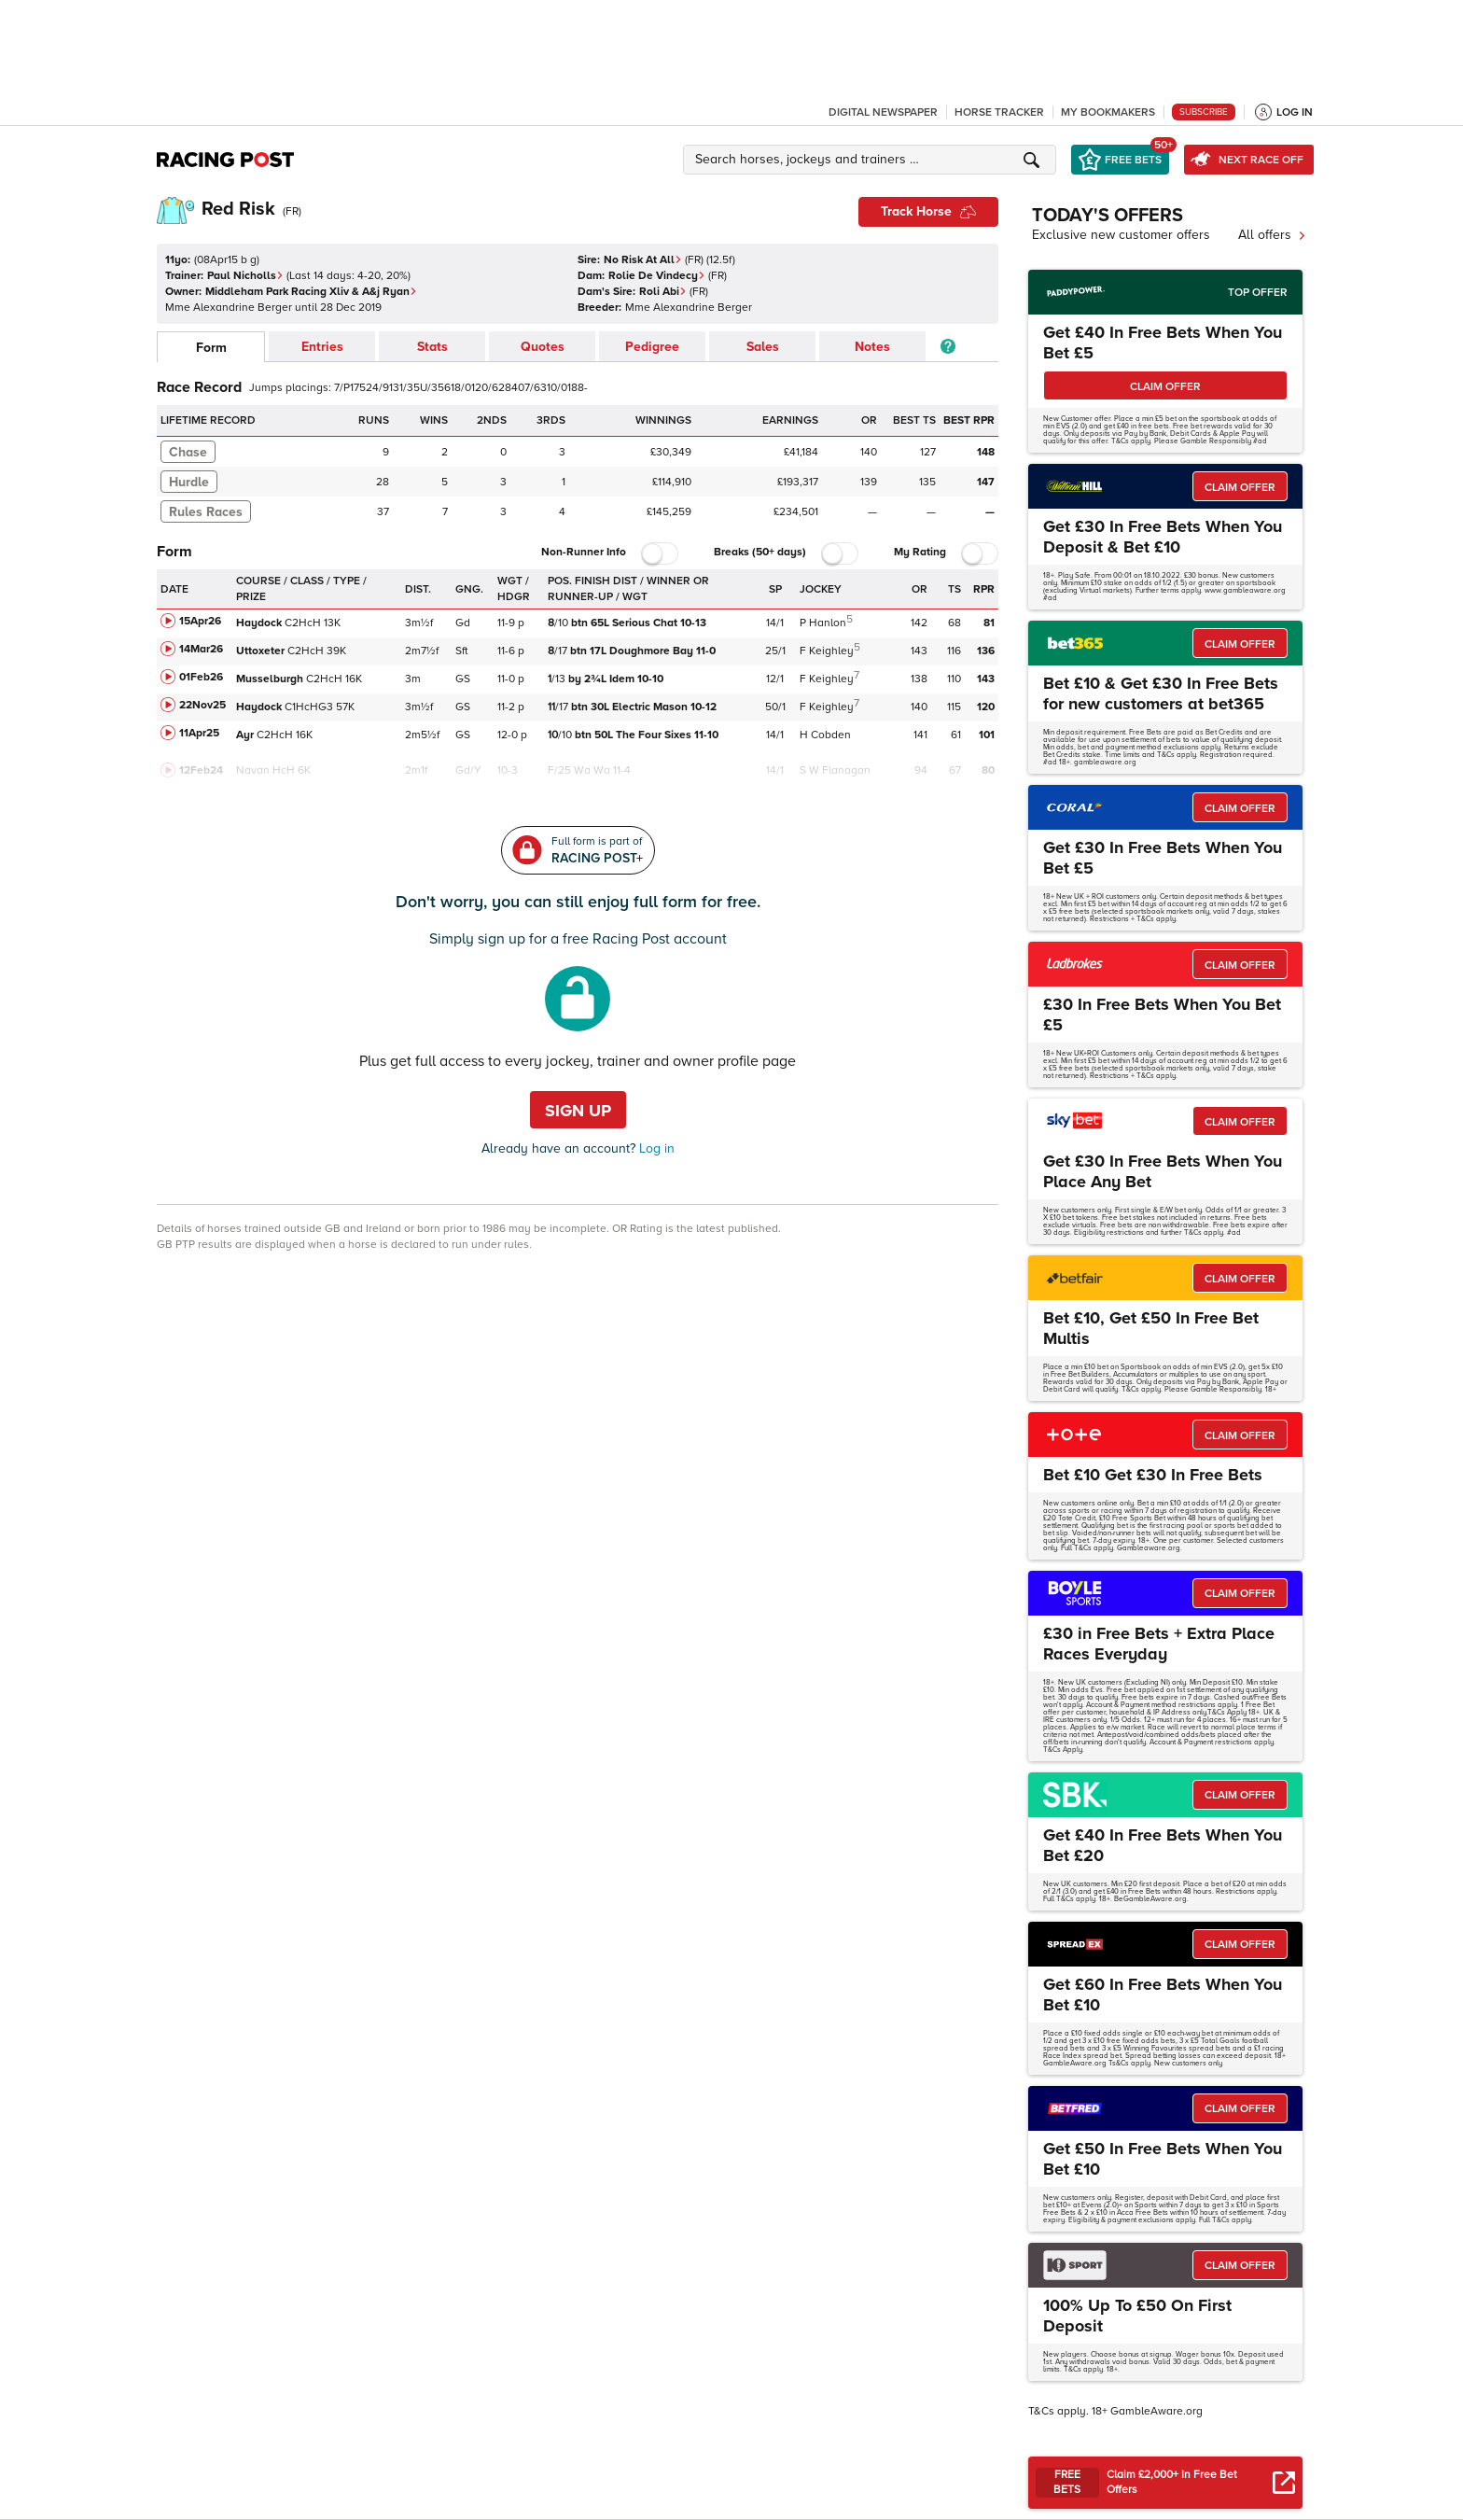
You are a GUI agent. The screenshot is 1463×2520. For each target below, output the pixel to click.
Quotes (542, 347)
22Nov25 (202, 705)
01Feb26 (201, 677)
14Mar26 (201, 649)
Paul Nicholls (245, 276)
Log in (655, 1148)
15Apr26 (200, 621)
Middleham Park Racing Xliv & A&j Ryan (311, 292)
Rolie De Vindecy (656, 276)
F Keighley (827, 651)
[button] (872, 160)
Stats (432, 347)
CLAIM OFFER (1165, 387)
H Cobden (825, 735)
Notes (872, 347)
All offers (1272, 235)
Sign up (578, 1110)
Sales (762, 347)
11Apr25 (199, 733)
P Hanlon (823, 623)
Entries (322, 347)
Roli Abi (663, 292)
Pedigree (652, 347)
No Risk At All (643, 260)
